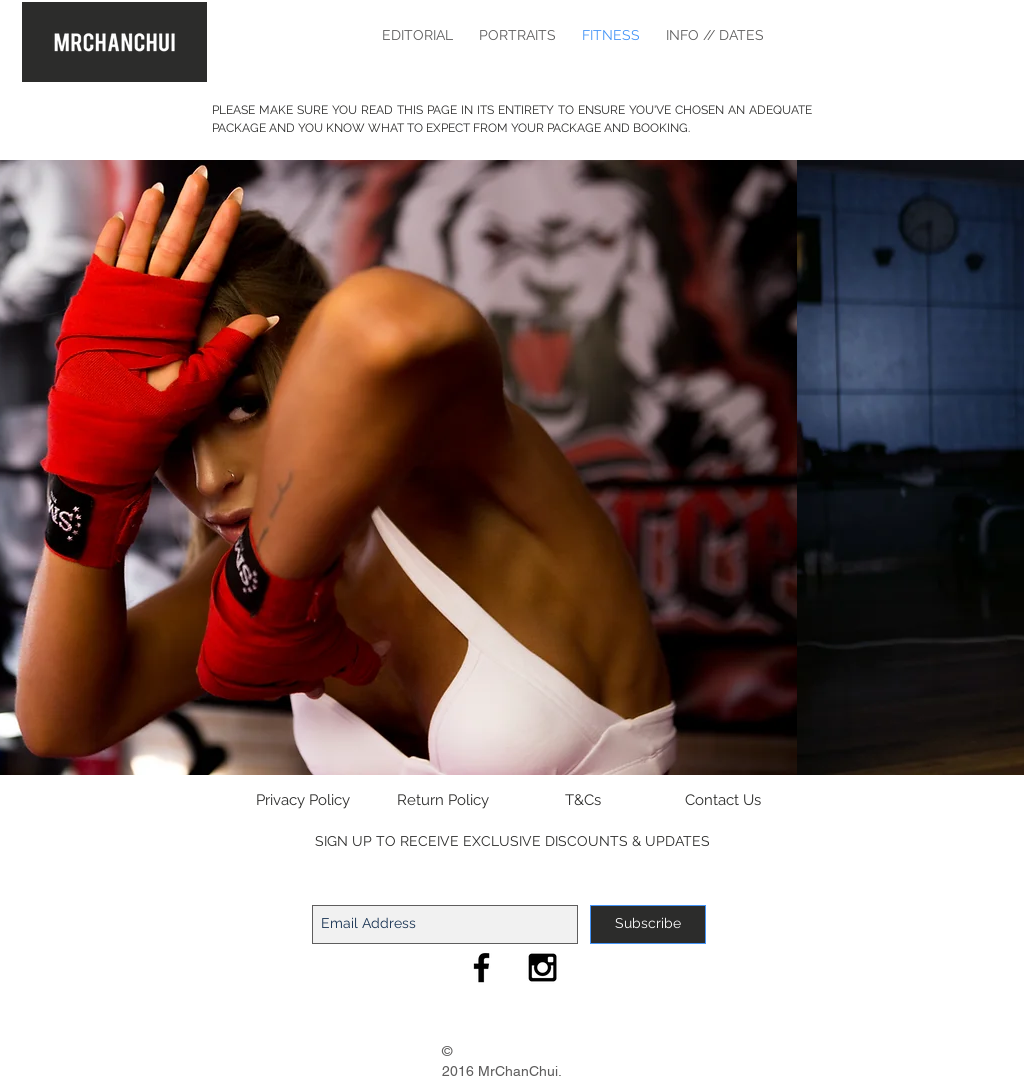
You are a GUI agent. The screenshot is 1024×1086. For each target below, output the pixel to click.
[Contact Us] (723, 801)
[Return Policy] (443, 801)
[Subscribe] (648, 924)
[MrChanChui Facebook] (481, 967)
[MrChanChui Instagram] (542, 967)
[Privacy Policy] (303, 801)
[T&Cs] (583, 801)
